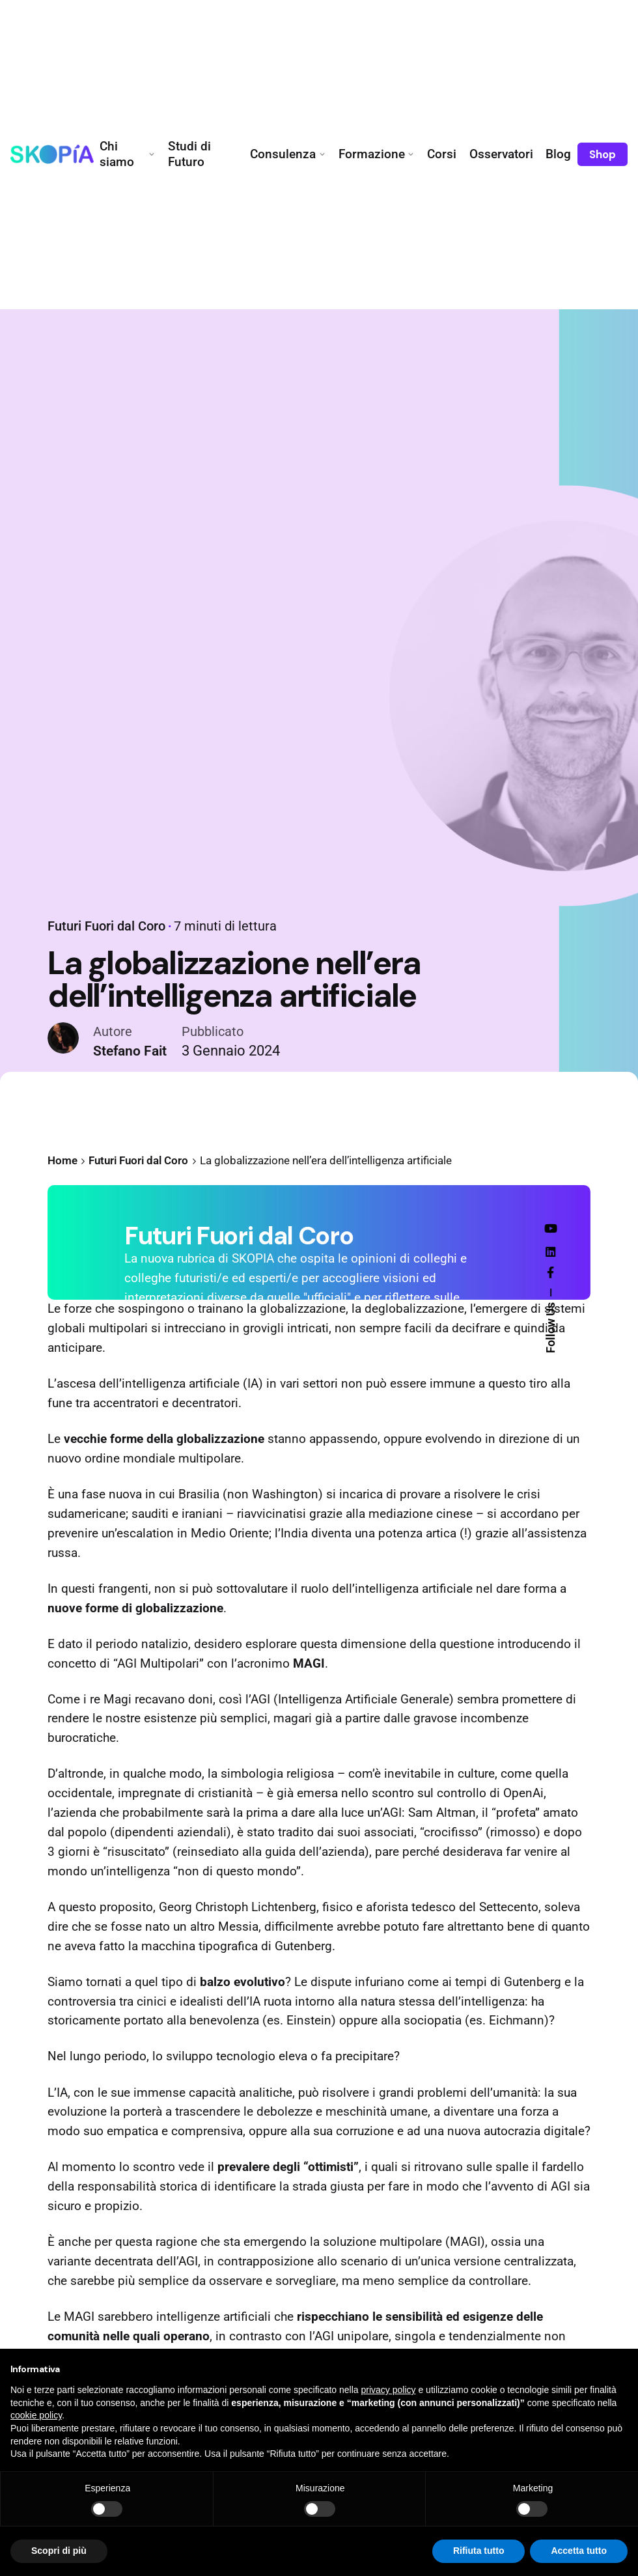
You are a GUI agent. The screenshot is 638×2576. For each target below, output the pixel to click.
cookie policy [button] (36, 2415)
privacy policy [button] (388, 2390)
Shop (602, 154)
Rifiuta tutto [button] (479, 2550)
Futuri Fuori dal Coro (101, 932)
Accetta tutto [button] (579, 2550)
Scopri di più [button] (59, 2550)
